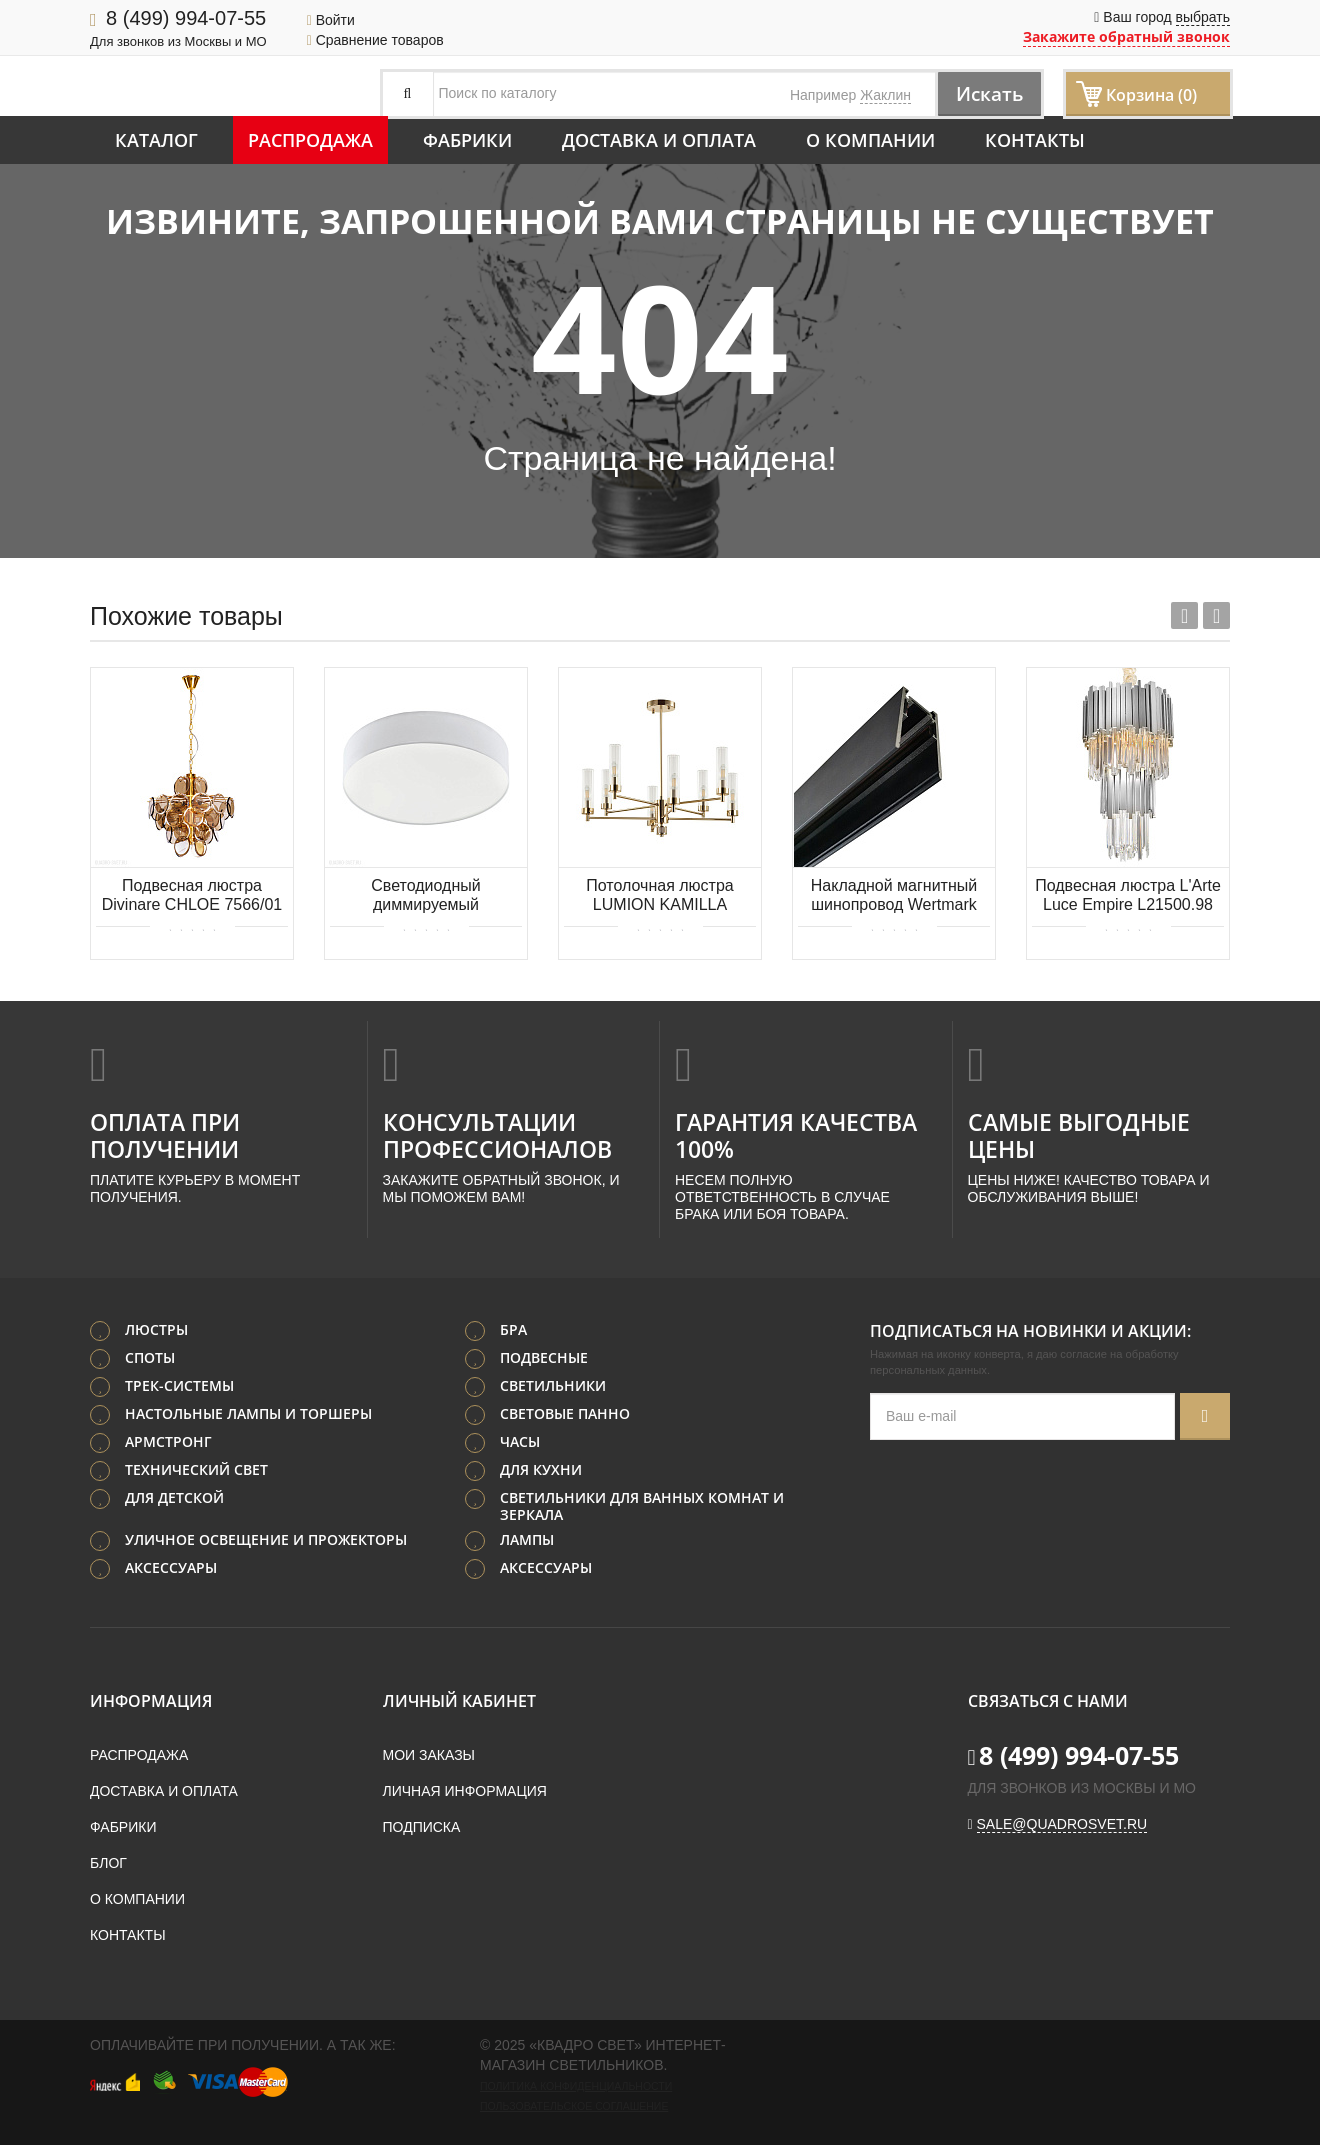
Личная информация (465, 1792)
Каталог (156, 140)
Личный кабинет (459, 1702)
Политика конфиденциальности (576, 2087)
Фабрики (467, 140)
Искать (985, 93)
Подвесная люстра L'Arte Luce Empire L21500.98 (1128, 895)
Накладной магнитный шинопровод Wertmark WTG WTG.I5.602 (894, 896)
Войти (331, 20)
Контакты (1035, 140)
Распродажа (310, 140)
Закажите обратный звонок (1126, 36)
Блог (108, 1864)
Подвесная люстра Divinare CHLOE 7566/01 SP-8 (192, 896)
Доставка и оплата (659, 140)
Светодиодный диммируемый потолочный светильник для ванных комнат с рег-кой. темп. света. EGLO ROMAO (426, 896)
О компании (870, 140)
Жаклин (885, 95)
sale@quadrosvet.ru (1062, 1825)
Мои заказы (429, 1756)
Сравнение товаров (375, 40)
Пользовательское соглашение (574, 2107)
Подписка (422, 1828)
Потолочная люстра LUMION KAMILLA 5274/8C (659, 896)
